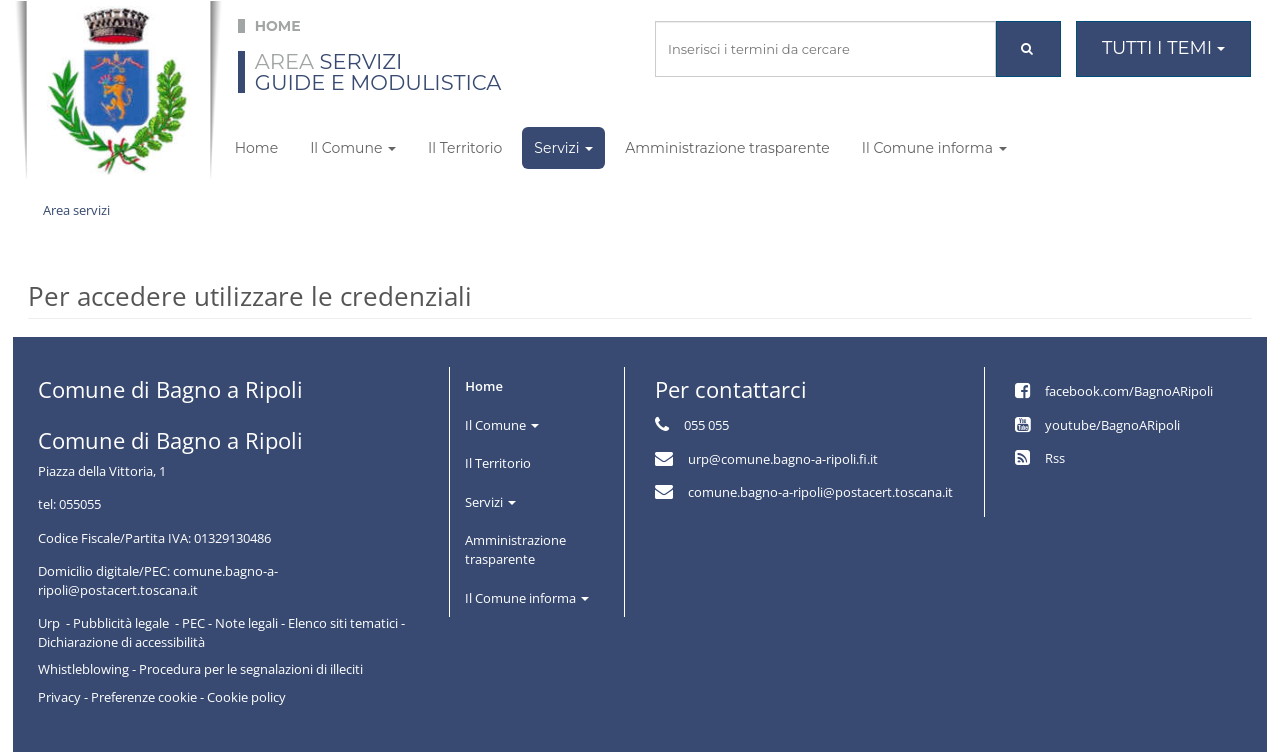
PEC (193, 623)
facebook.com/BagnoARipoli (1129, 391)
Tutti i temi (1163, 48)
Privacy (59, 697)
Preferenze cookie (144, 697)
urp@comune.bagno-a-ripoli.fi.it (783, 459)
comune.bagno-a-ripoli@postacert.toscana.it (820, 492)
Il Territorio (465, 148)
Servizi (563, 148)
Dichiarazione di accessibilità (121, 642)
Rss (1055, 458)
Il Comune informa (934, 148)
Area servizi (76, 210)
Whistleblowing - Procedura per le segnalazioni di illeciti (200, 669)
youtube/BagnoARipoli (1112, 425)
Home (256, 148)
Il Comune (353, 148)
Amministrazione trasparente (727, 148)
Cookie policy (246, 697)
